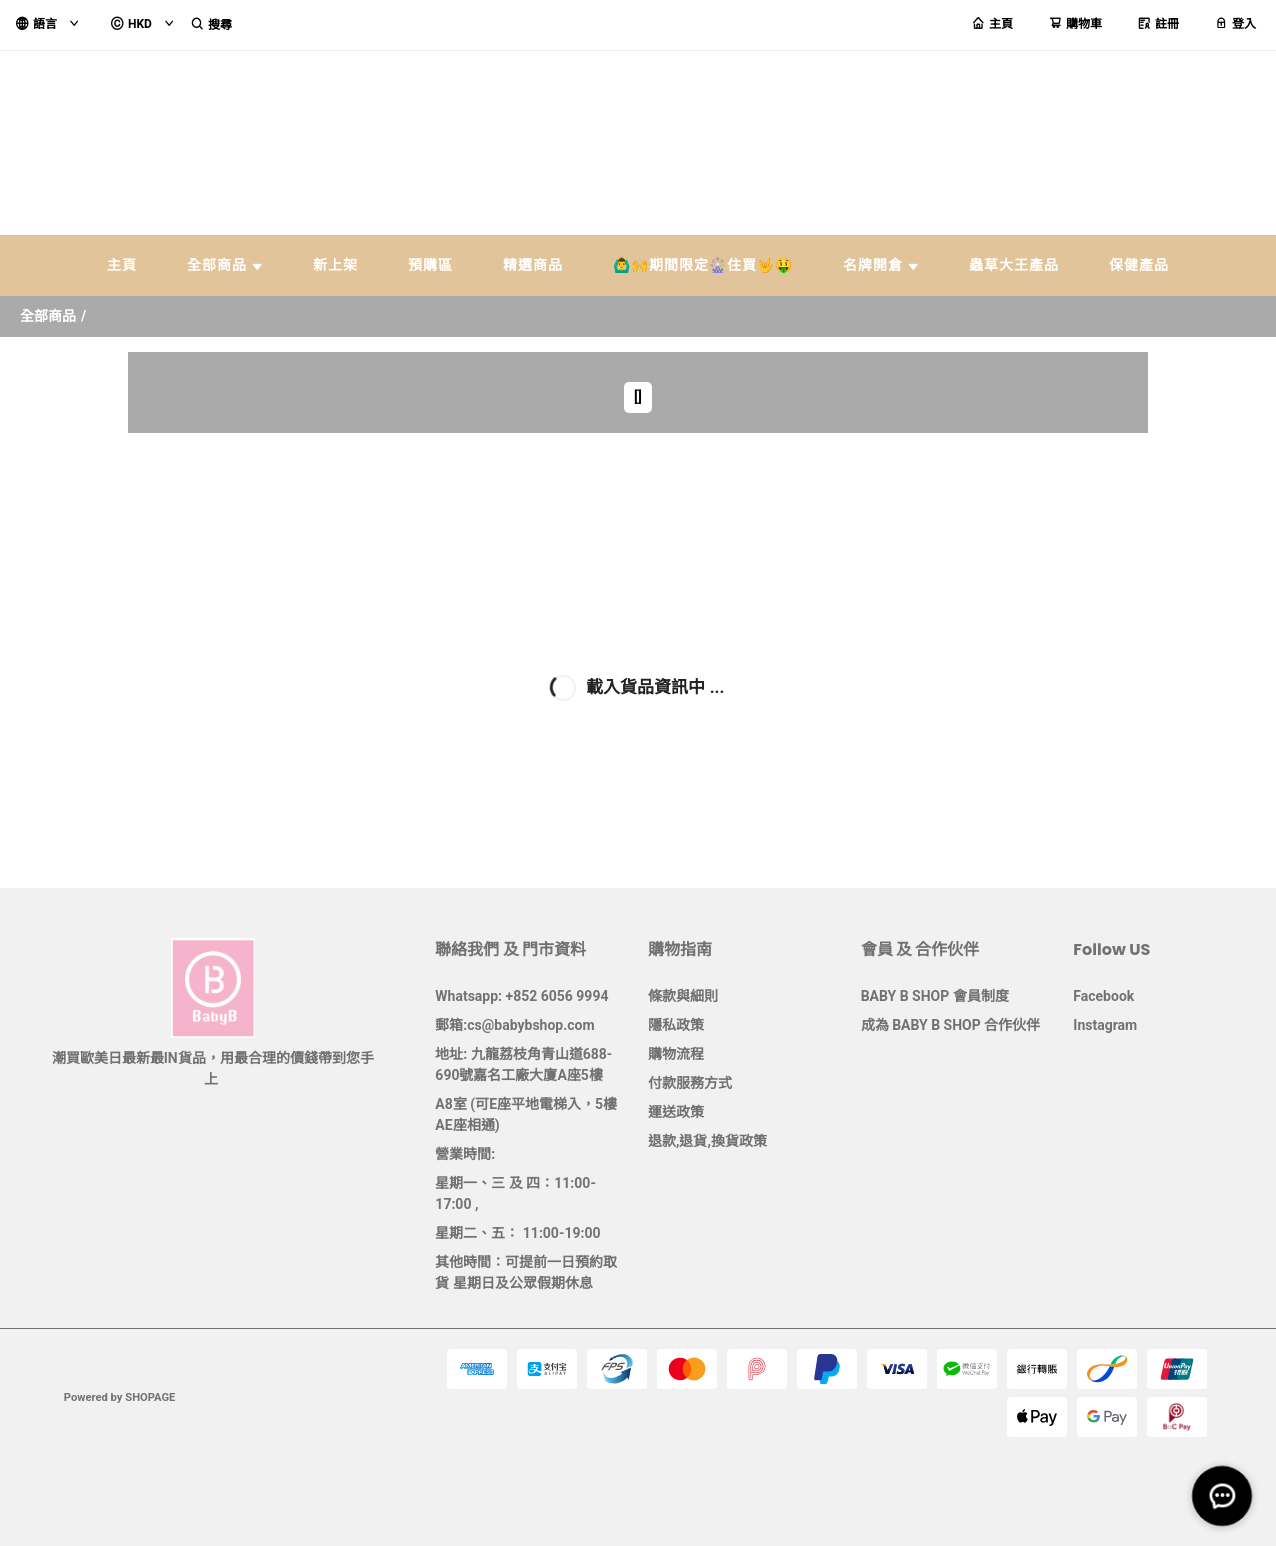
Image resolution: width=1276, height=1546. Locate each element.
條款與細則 (683, 996)
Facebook (1103, 996)
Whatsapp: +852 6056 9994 (521, 996)
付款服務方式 (690, 1083)
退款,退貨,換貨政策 (707, 1141)
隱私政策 (676, 1025)
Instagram (1105, 1025)
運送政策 (676, 1112)
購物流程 (676, 1054)
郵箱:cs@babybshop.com (514, 1025)
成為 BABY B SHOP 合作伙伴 (951, 1025)
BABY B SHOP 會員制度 (935, 996)
